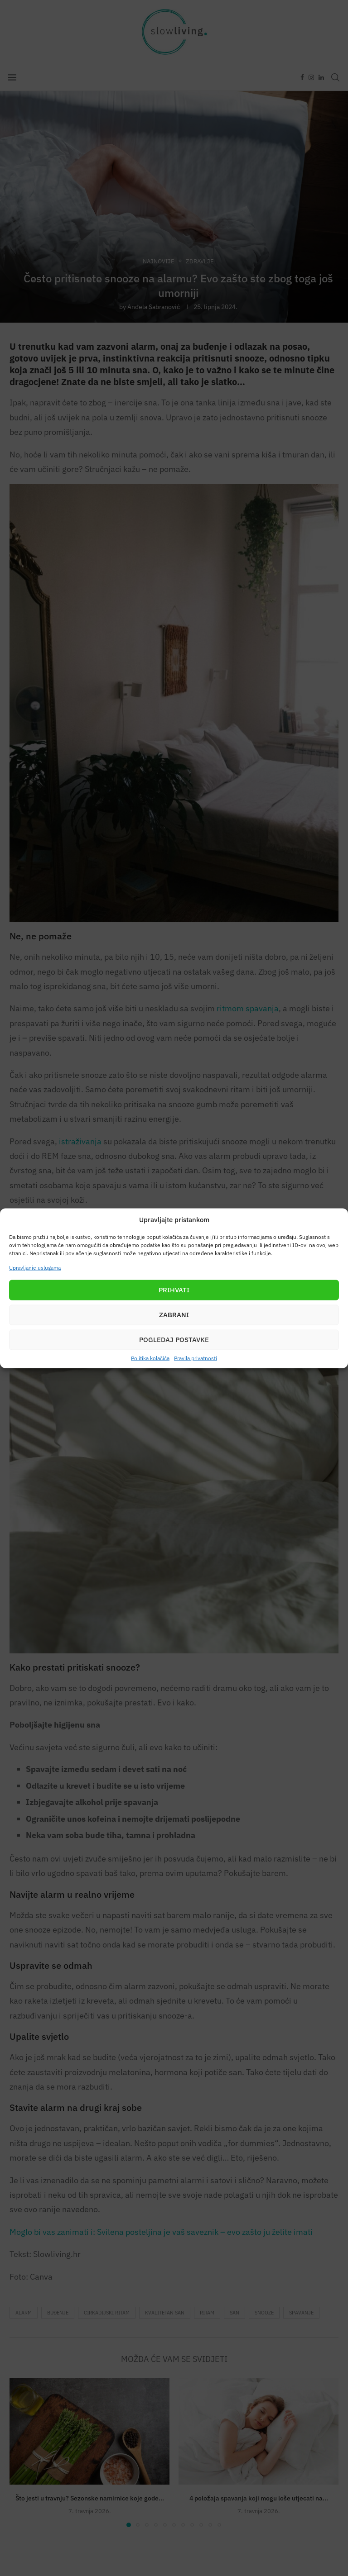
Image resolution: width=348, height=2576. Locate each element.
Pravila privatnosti (195, 1357)
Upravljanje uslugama (35, 1267)
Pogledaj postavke (174, 1339)
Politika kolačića (150, 1357)
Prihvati (174, 1290)
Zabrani (174, 1314)
